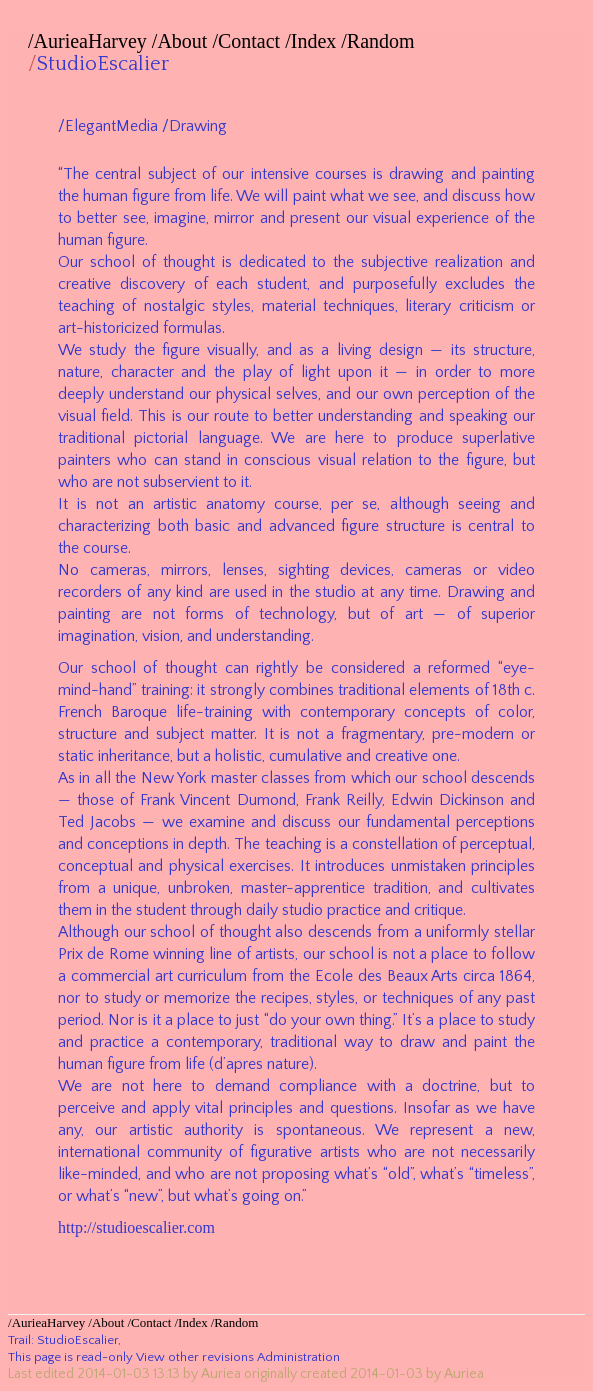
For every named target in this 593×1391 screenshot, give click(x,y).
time (423, 592)
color (515, 712)
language (229, 438)
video (516, 570)
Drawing (198, 126)
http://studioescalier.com (136, 1227)
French (80, 712)
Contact (249, 41)
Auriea (221, 1374)
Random (381, 41)
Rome (129, 954)
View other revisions (195, 1357)
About (182, 41)
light (315, 372)
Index (314, 41)
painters (84, 460)
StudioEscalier (103, 64)
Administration (298, 1357)
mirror (234, 218)
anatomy (235, 504)
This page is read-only (70, 1357)
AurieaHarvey (90, 41)
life (220, 196)
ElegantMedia (111, 126)
